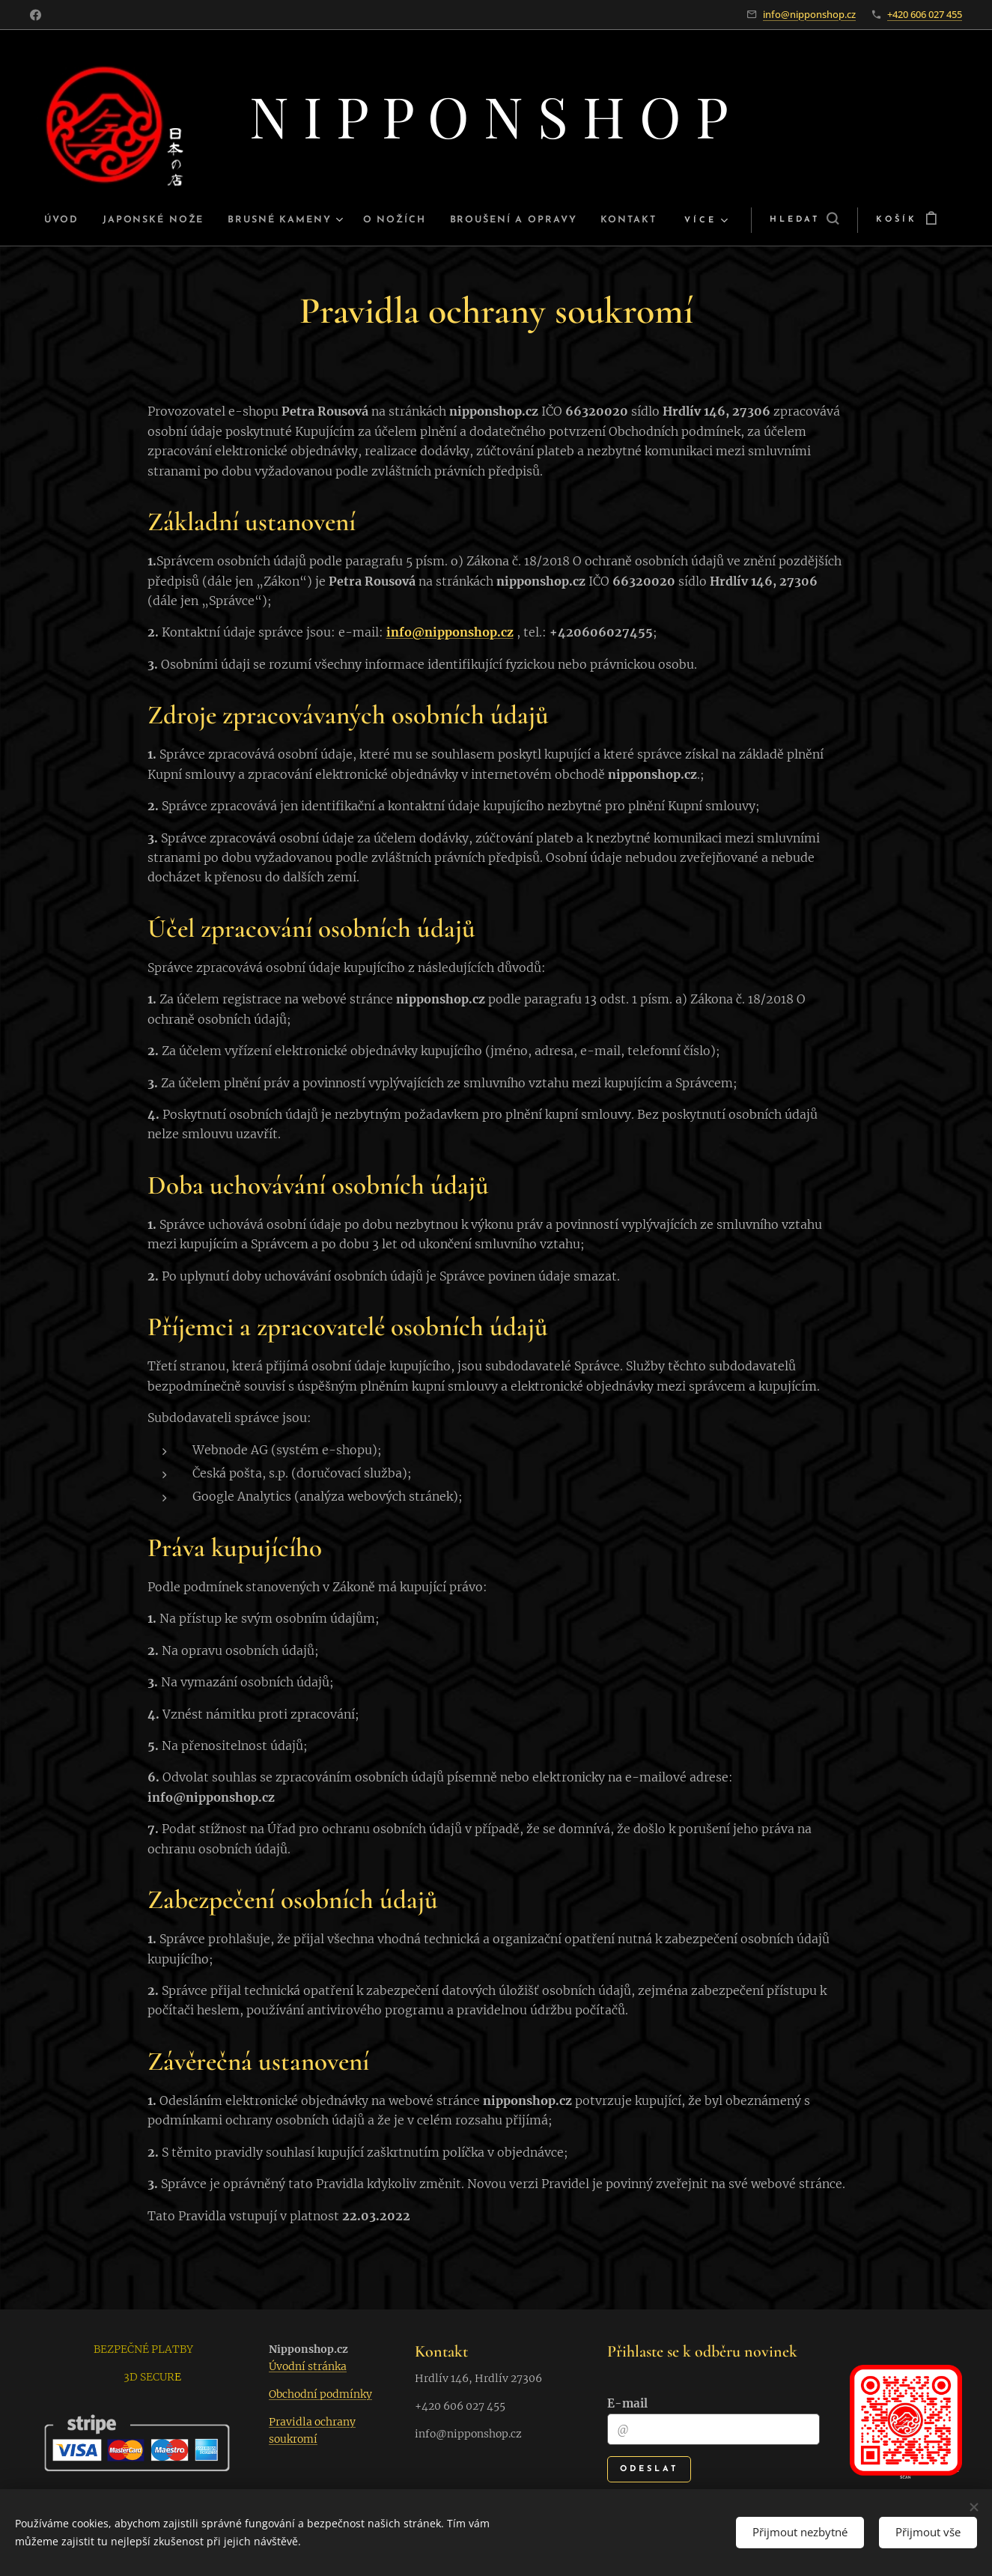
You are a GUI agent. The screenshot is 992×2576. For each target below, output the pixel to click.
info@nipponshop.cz (809, 14)
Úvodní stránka (308, 2367)
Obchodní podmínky (320, 2395)
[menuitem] (47, 220)
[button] (826, 220)
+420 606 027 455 (924, 14)
